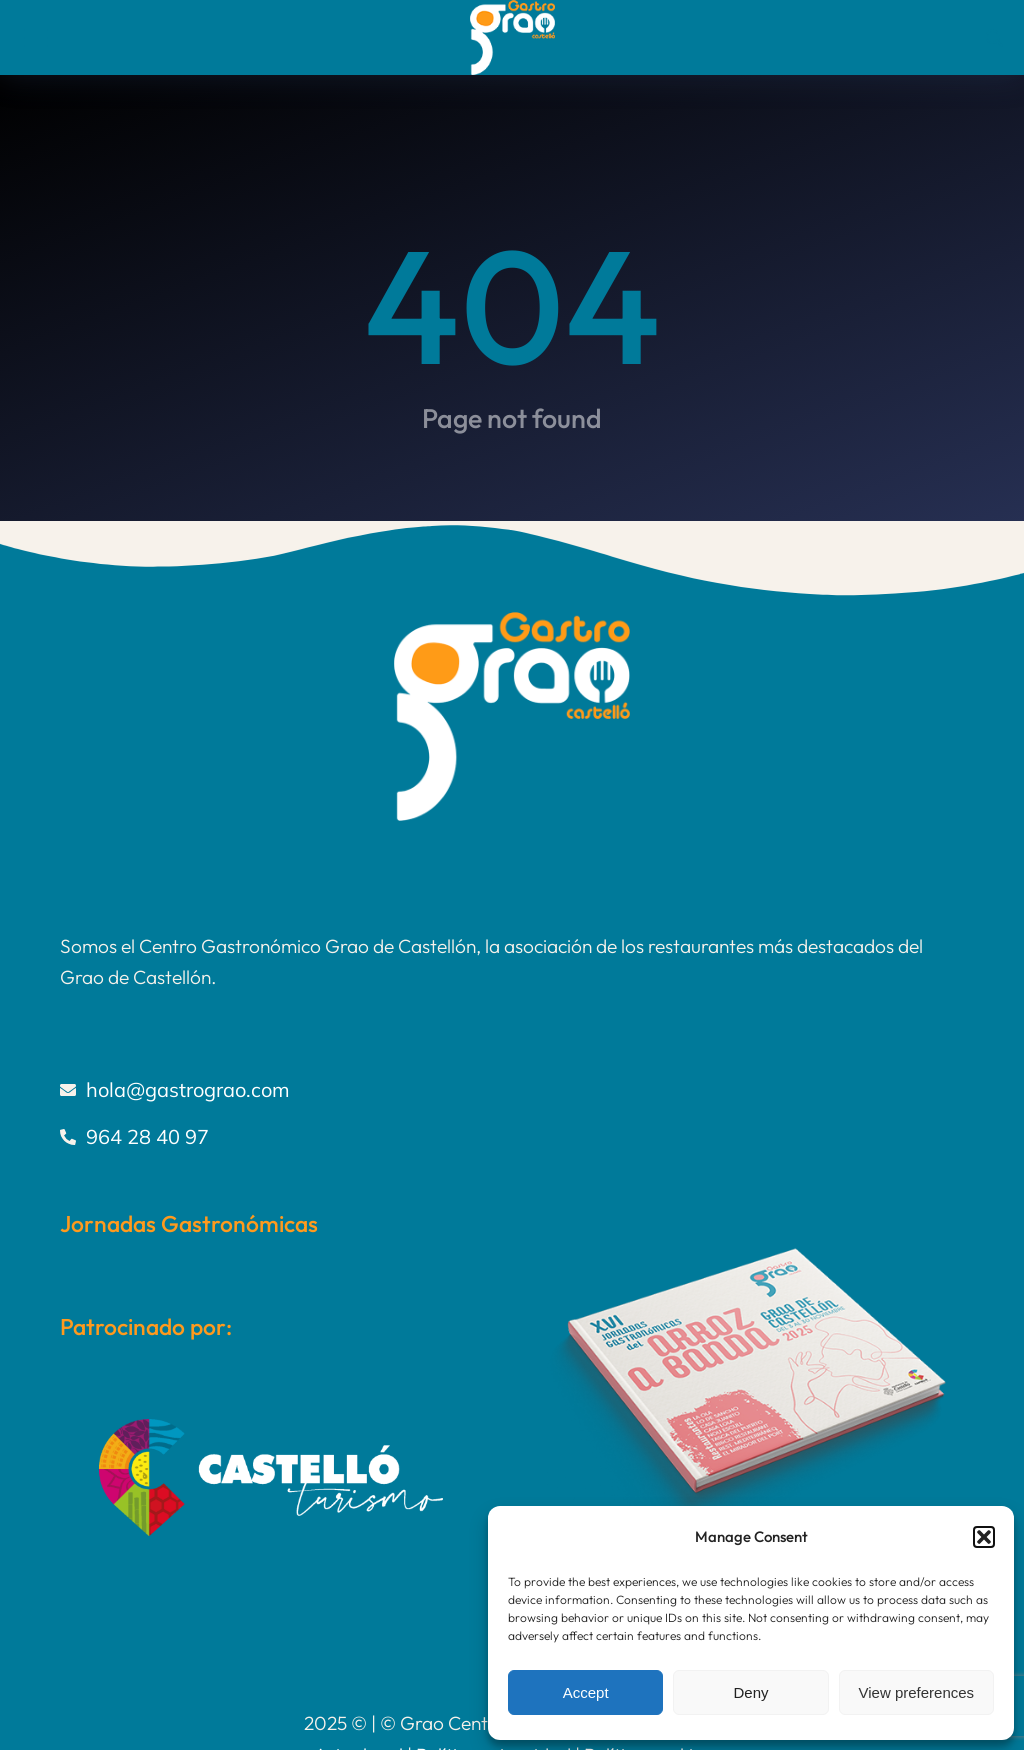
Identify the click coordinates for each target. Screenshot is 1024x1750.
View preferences (917, 1692)
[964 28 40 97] (512, 1137)
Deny (750, 1692)
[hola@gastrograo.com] (512, 1090)
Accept (586, 1692)
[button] (984, 1537)
